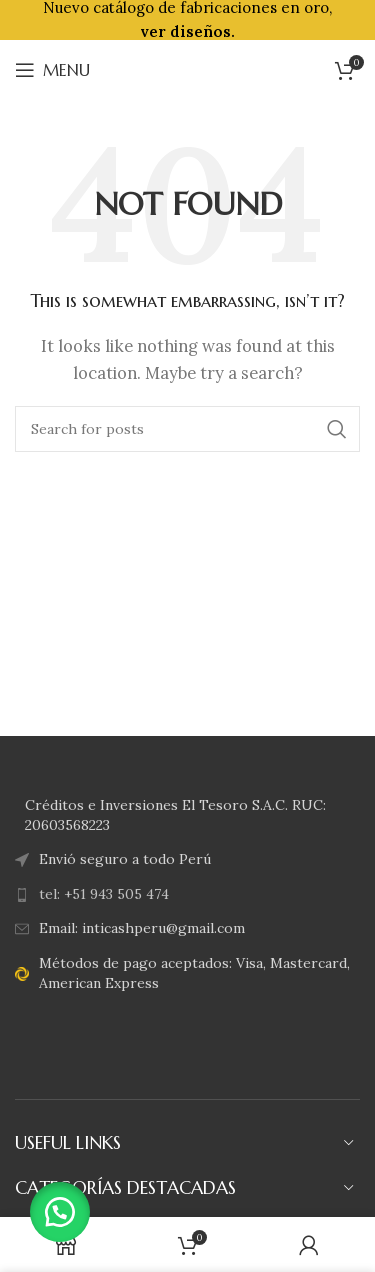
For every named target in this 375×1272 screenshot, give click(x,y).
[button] (60, 1212)
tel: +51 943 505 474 (104, 894)
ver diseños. (187, 31)
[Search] (187, 429)
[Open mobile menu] (52, 70)
